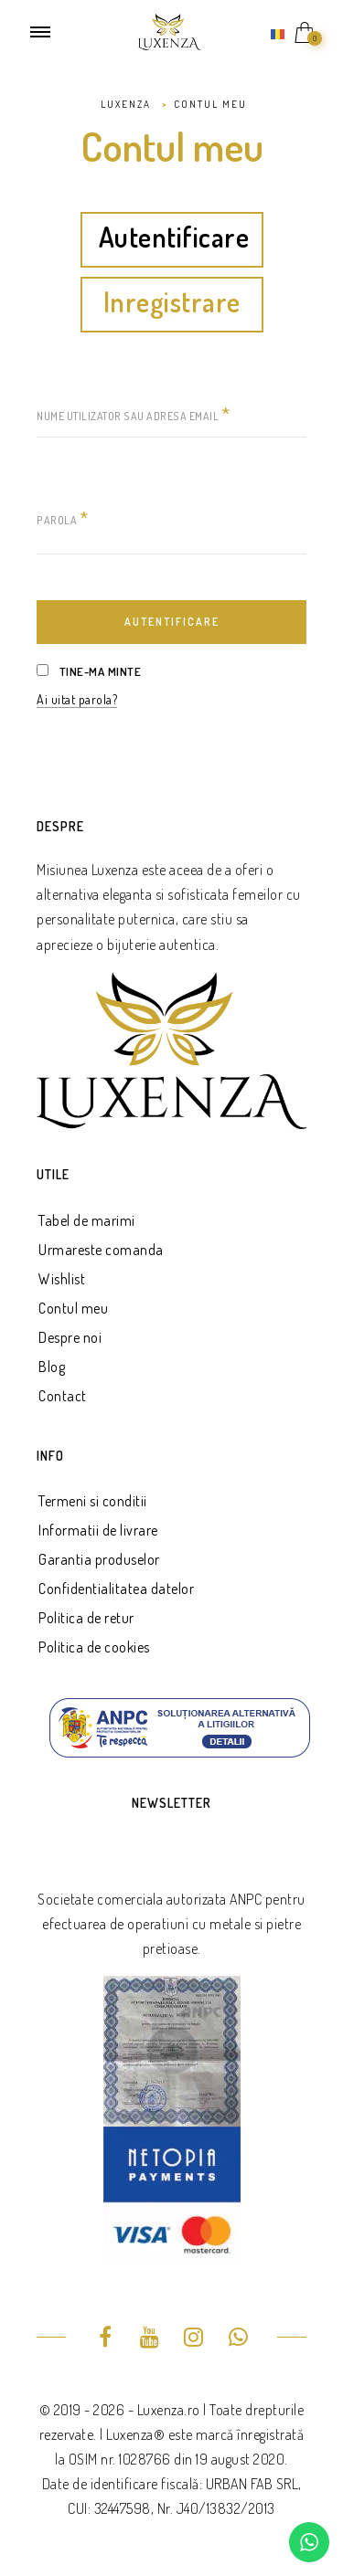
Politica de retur (86, 1618)
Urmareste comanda (101, 1249)
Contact (62, 1396)
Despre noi (70, 1337)
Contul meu (73, 1308)
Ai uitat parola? (77, 699)
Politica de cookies (94, 1647)
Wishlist (61, 1279)
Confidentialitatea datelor (116, 1588)
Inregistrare (172, 303)
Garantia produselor (99, 1559)
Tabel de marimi (86, 1220)
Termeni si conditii (92, 1501)
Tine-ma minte (89, 671)
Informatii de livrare (98, 1530)
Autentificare (174, 238)
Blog (51, 1366)
